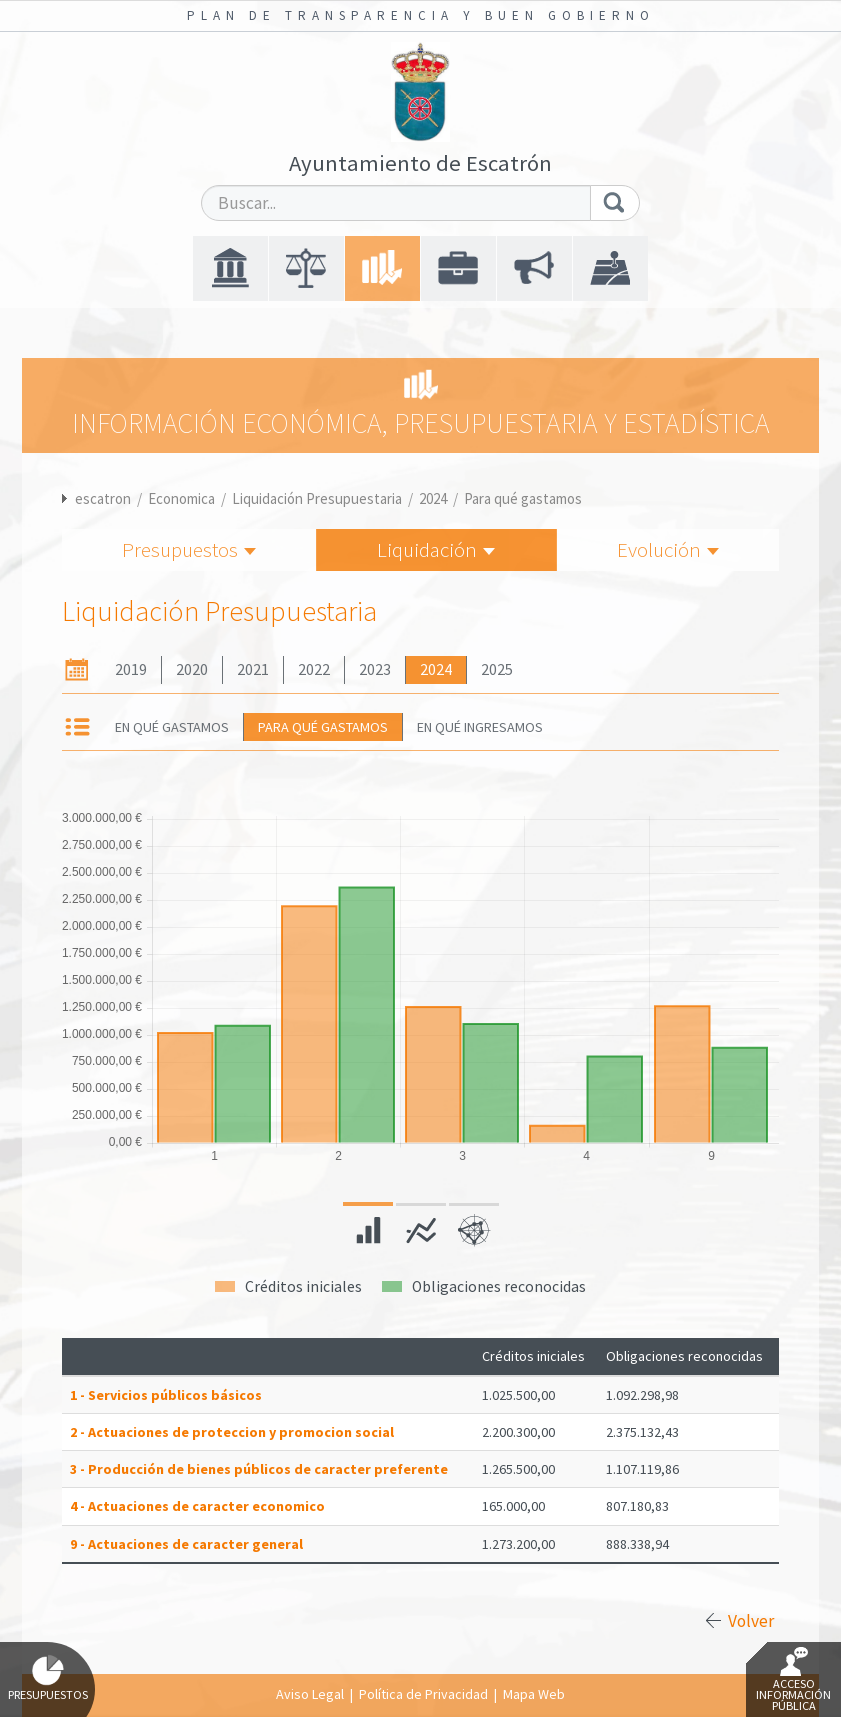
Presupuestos (189, 549)
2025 (497, 669)
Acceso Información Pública (793, 1680)
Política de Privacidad (423, 1694)
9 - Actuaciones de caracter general (186, 1544)
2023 (375, 669)
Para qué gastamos (523, 498)
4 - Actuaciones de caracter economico (197, 1506)
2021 (253, 669)
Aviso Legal (310, 1694)
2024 (433, 498)
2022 (314, 669)
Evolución (668, 549)
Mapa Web (534, 1694)
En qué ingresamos (480, 727)
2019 (131, 669)
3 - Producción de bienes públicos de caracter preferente (259, 1469)
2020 (192, 669)
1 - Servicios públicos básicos (166, 1395)
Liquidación (436, 549)
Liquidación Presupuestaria (317, 498)
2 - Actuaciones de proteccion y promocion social (232, 1432)
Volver (751, 1621)
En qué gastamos (172, 727)
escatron (103, 498)
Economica (181, 498)
